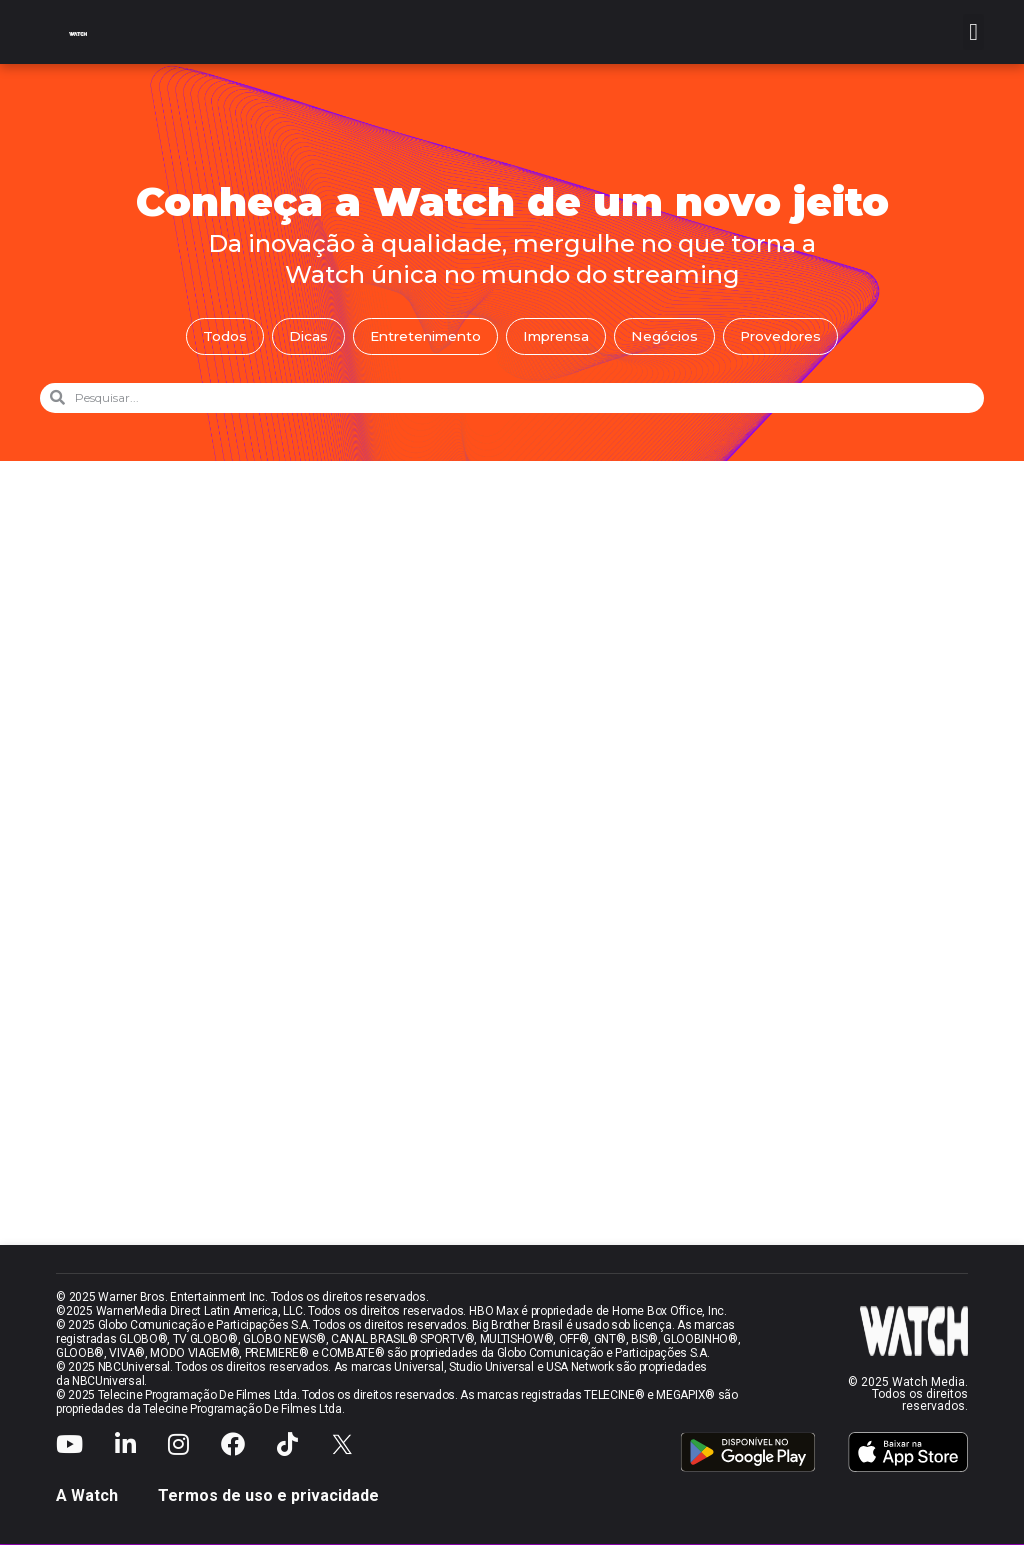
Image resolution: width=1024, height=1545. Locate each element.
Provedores (787, 337)
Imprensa (558, 337)
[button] (973, 32)
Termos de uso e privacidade (268, 1496)
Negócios (669, 337)
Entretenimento (422, 337)
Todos (217, 337)
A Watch (87, 1496)
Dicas (301, 337)
